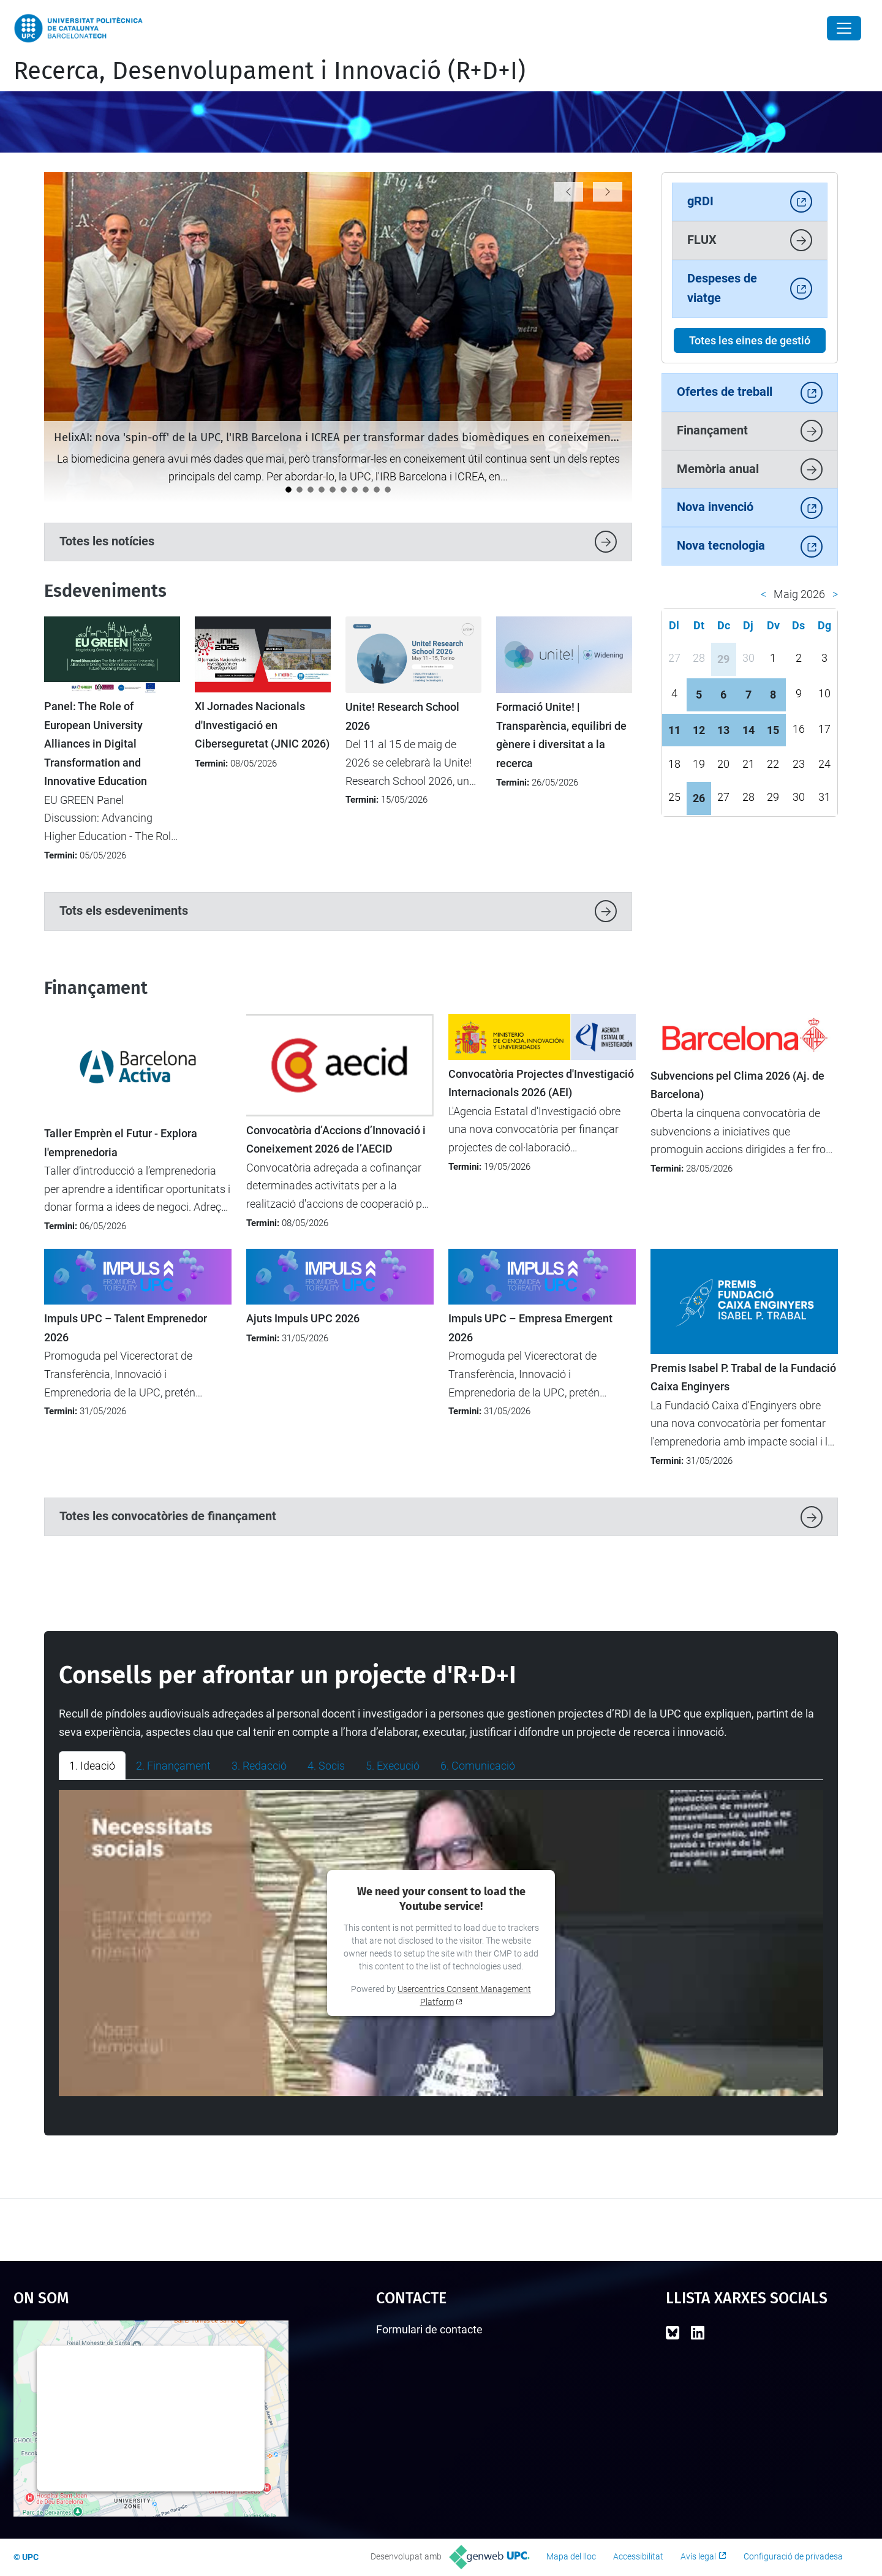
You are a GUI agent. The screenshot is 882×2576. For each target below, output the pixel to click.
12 (699, 730)
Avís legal (698, 2556)
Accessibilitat (638, 2556)
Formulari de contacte (429, 2329)
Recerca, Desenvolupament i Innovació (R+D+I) (269, 71)
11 (674, 730)
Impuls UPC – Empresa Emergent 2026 (530, 1328)
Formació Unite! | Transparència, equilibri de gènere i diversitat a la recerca (561, 735)
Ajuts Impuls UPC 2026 (303, 1318)
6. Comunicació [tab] (477, 1765)
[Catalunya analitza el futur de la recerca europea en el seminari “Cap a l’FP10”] (376, 489)
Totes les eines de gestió (749, 340)
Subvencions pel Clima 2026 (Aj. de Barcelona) (737, 1085)
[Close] (844, 28)
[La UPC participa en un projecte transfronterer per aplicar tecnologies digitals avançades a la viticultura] (299, 489)
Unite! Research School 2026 (402, 716)
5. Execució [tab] (393, 1765)
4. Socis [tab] (326, 1765)
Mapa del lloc (571, 2556)
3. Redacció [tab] (259, 1765)
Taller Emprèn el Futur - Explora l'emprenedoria (120, 1143)
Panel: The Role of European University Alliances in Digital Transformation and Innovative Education (95, 744)
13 (723, 730)
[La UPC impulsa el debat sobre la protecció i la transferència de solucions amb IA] (332, 489)
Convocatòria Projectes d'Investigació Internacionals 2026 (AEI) (541, 1083)
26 (699, 798)
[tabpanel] (441, 1943)
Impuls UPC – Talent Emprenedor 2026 (125, 1328)
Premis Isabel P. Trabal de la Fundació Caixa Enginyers (743, 1377)
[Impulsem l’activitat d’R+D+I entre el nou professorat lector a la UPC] (365, 489)
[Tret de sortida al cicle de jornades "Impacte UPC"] (354, 489)
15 (773, 730)
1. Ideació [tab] (92, 1765)
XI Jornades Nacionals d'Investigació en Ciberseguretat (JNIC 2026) (262, 725)
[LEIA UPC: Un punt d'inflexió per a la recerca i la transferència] (321, 489)
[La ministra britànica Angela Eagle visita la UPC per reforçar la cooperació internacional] (310, 489)
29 (723, 659)
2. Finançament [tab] (173, 1765)
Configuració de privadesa (793, 2556)
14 (748, 730)
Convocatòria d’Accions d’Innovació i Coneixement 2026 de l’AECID (336, 1140)
